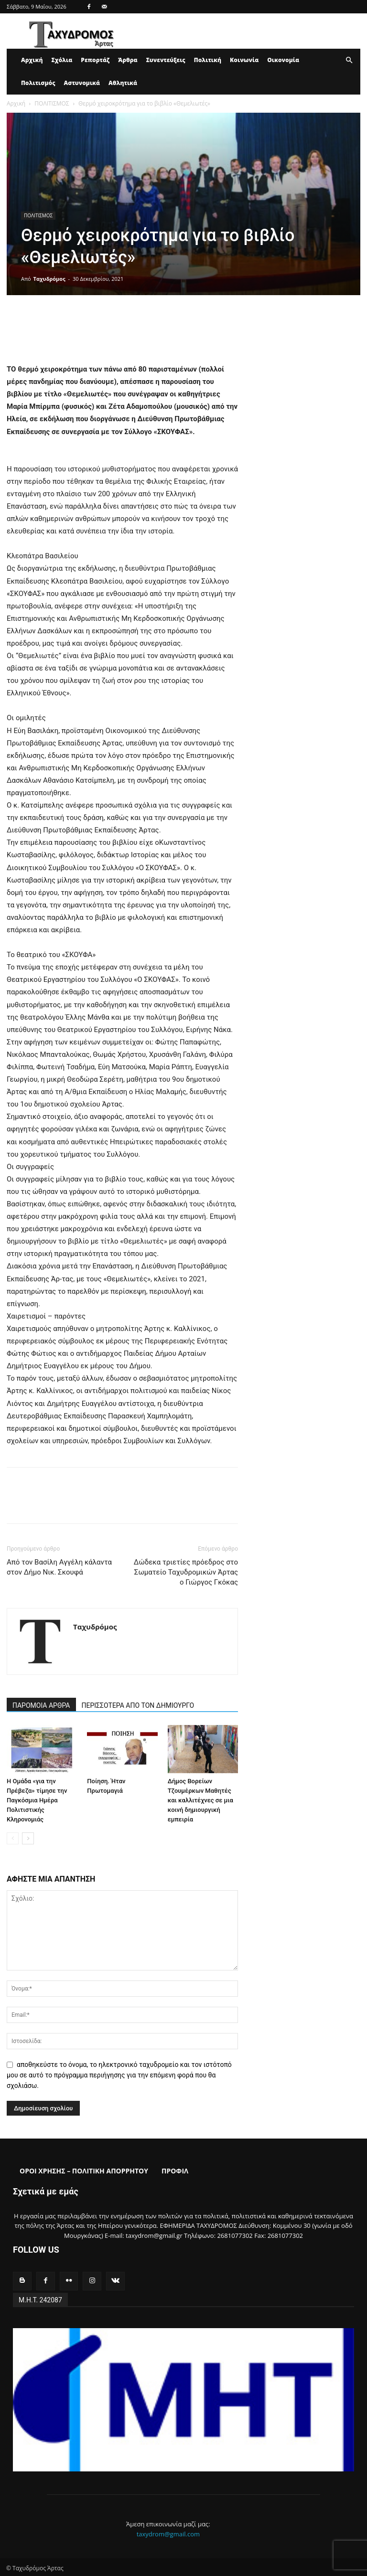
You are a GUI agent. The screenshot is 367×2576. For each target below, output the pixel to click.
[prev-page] (13, 1838)
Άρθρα (128, 60)
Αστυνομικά (82, 83)
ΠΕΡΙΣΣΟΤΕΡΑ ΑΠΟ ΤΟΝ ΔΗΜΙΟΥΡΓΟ (138, 1705)
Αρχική (32, 60)
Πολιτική (207, 60)
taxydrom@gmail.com (168, 2532)
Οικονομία (283, 60)
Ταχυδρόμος (49, 278)
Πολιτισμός (38, 83)
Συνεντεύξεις (165, 60)
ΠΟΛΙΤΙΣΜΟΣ (51, 103)
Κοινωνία (244, 60)
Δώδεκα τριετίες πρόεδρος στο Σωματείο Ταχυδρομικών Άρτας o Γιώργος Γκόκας (186, 1572)
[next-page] (28, 1838)
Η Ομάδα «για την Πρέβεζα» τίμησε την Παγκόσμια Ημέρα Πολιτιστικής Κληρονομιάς (37, 1800)
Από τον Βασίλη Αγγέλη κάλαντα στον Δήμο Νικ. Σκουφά (59, 1567)
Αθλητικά (122, 83)
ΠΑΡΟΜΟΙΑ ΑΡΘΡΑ (41, 1705)
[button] (348, 60)
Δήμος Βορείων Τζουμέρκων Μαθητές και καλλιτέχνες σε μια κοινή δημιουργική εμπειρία (200, 1800)
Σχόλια (61, 60)
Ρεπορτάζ (95, 60)
